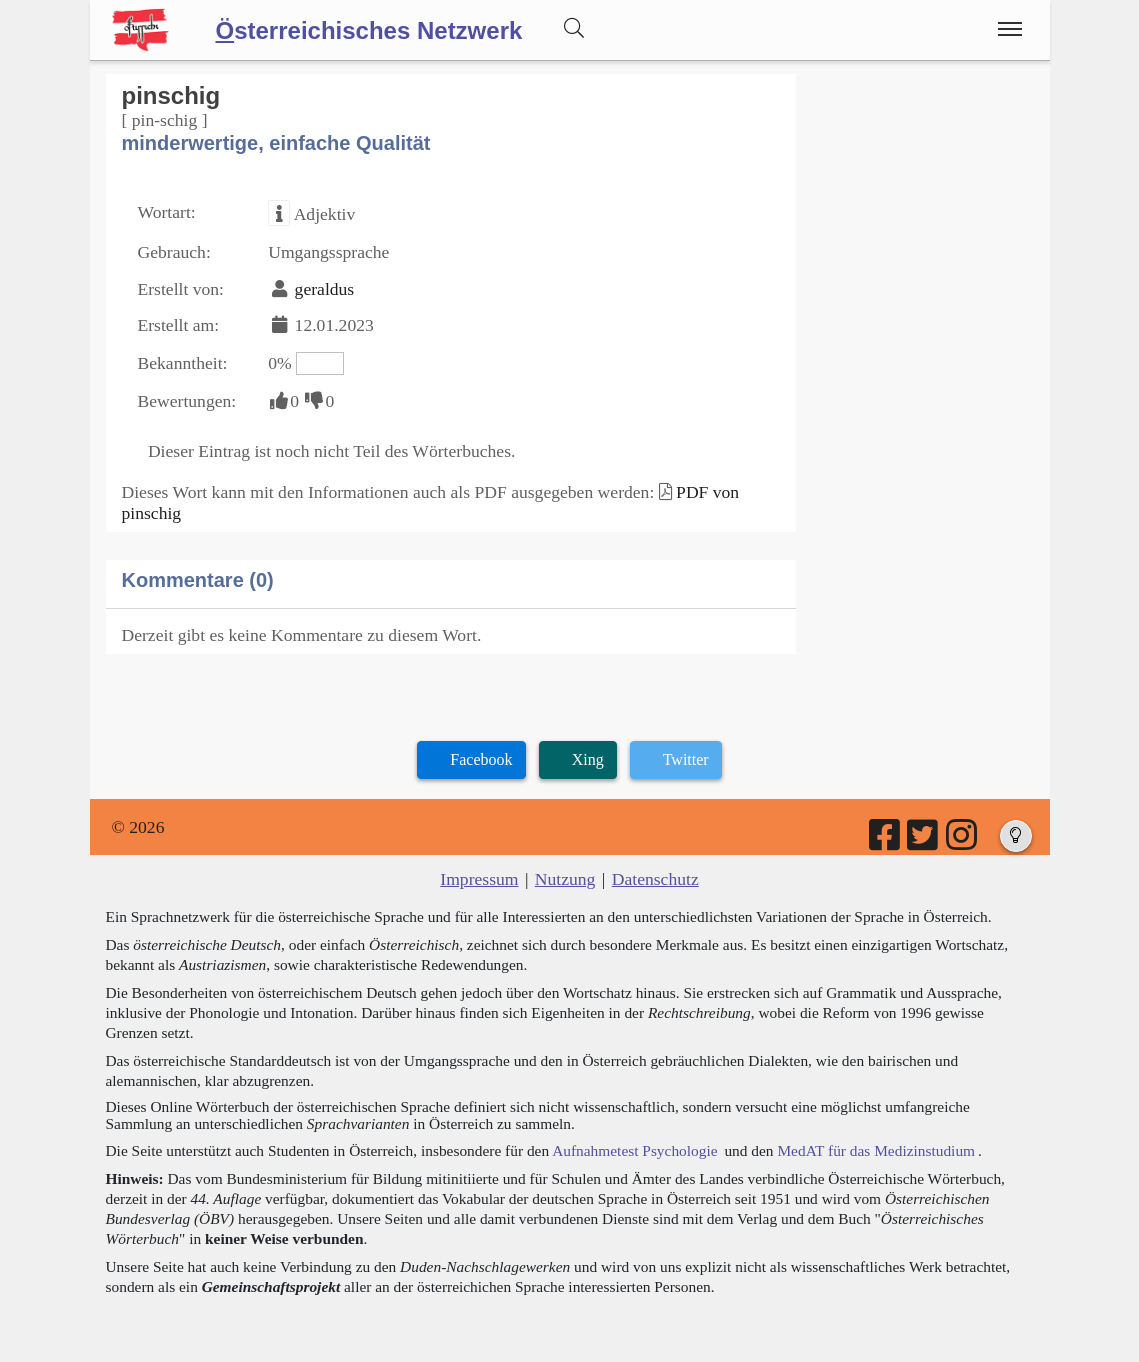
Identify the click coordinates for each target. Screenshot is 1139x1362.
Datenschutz (655, 879)
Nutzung (565, 879)
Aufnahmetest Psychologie (634, 1150)
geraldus (325, 289)
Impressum (479, 879)
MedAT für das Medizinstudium (876, 1150)
